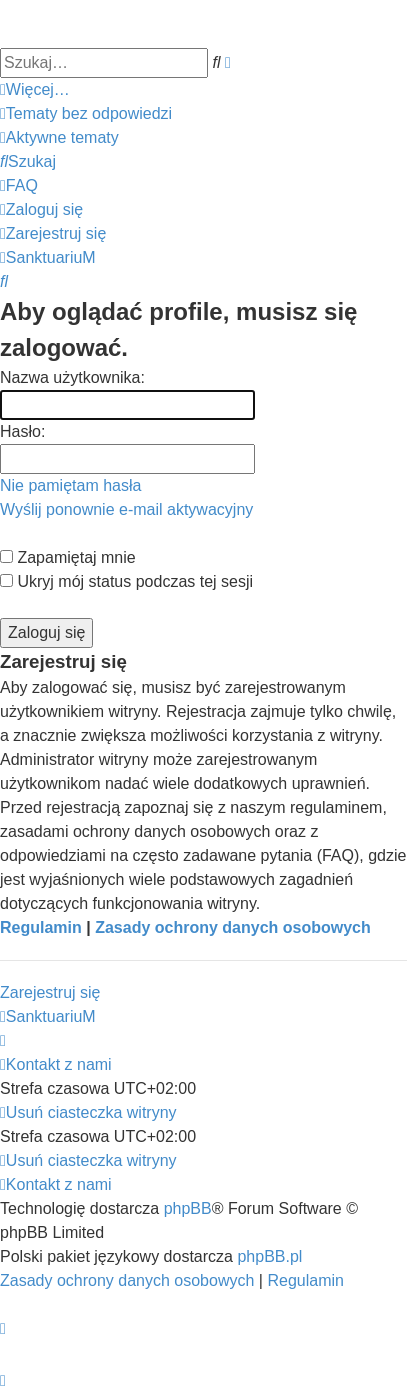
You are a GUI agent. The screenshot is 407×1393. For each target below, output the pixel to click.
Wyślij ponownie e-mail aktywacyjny (126, 509)
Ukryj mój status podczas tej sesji (126, 581)
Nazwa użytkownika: (72, 377)
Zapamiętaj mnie (68, 557)
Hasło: (22, 431)
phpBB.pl (269, 1256)
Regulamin (41, 927)
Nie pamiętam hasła (70, 485)
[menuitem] (86, 114)
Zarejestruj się (50, 992)
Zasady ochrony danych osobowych (233, 927)
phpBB (188, 1208)
